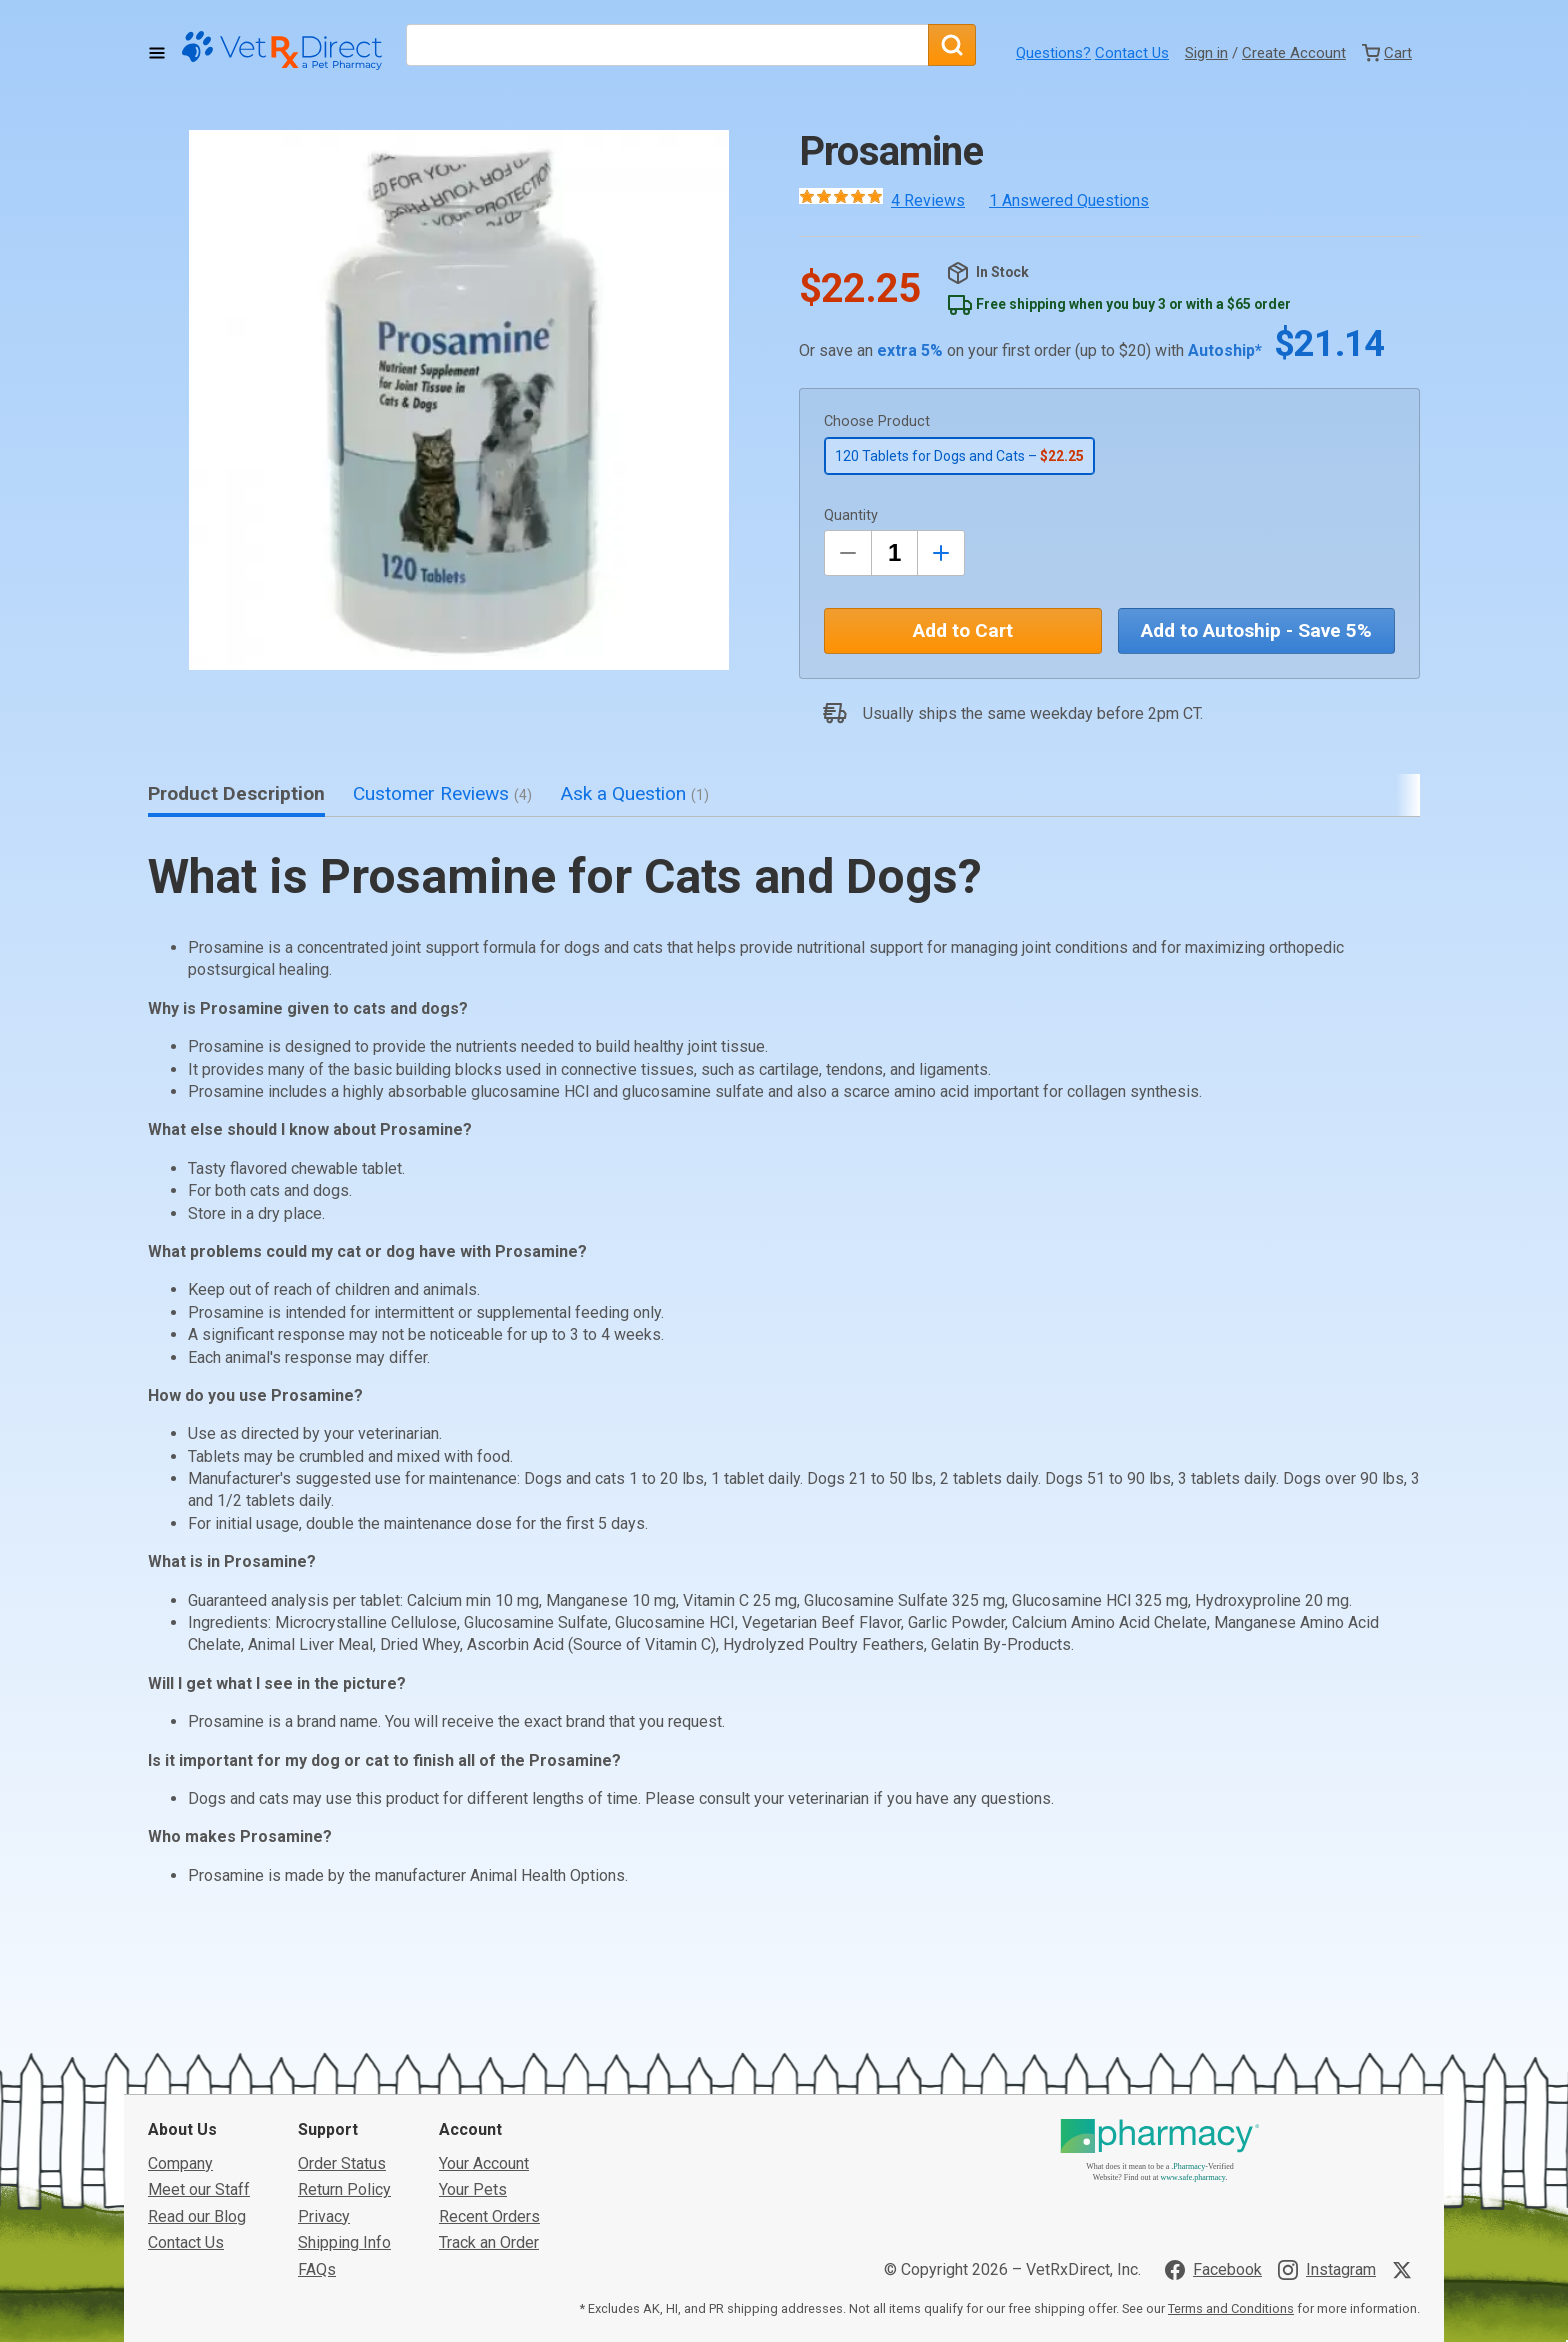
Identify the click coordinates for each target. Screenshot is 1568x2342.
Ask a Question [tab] (634, 793)
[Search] (952, 45)
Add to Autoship (1256, 630)
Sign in (1206, 53)
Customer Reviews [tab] (442, 793)
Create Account (1294, 53)
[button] (459, 400)
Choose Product (877, 421)
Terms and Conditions (1231, 2158)
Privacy (324, 2065)
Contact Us (1132, 53)
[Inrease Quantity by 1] (941, 553)
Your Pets (473, 2039)
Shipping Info (344, 2092)
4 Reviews (928, 200)
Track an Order (489, 2092)
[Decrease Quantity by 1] (848, 553)
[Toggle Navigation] (157, 53)
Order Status (342, 2013)
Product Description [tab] (236, 793)
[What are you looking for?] (667, 45)
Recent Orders (489, 2065)
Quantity (851, 515)
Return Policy (344, 2039)
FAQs (317, 2118)
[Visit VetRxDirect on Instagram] (1327, 2119)
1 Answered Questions (1069, 200)
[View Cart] (1387, 53)
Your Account (484, 2013)
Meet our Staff (199, 2039)
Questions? (1053, 53)
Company (180, 2013)
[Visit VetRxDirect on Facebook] (1213, 2119)
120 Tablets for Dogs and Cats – (959, 456)
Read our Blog (197, 2065)
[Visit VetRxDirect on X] (1406, 2119)
